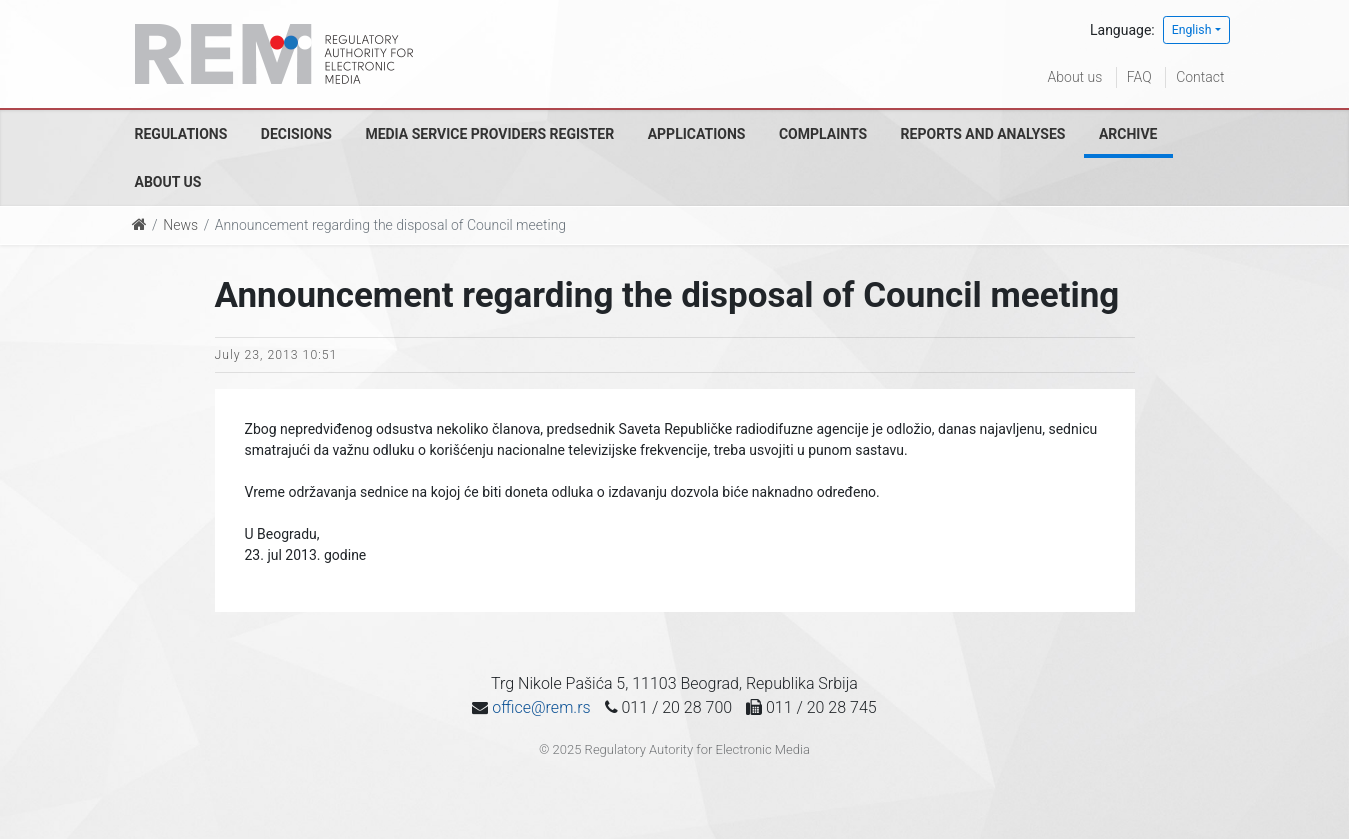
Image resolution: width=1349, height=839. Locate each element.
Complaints (823, 134)
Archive (1128, 134)
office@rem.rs (541, 707)
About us (1075, 77)
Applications (697, 134)
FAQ (1139, 77)
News (180, 225)
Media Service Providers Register (489, 134)
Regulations (181, 134)
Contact (1200, 77)
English (1192, 30)
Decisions (296, 134)
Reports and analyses (983, 134)
